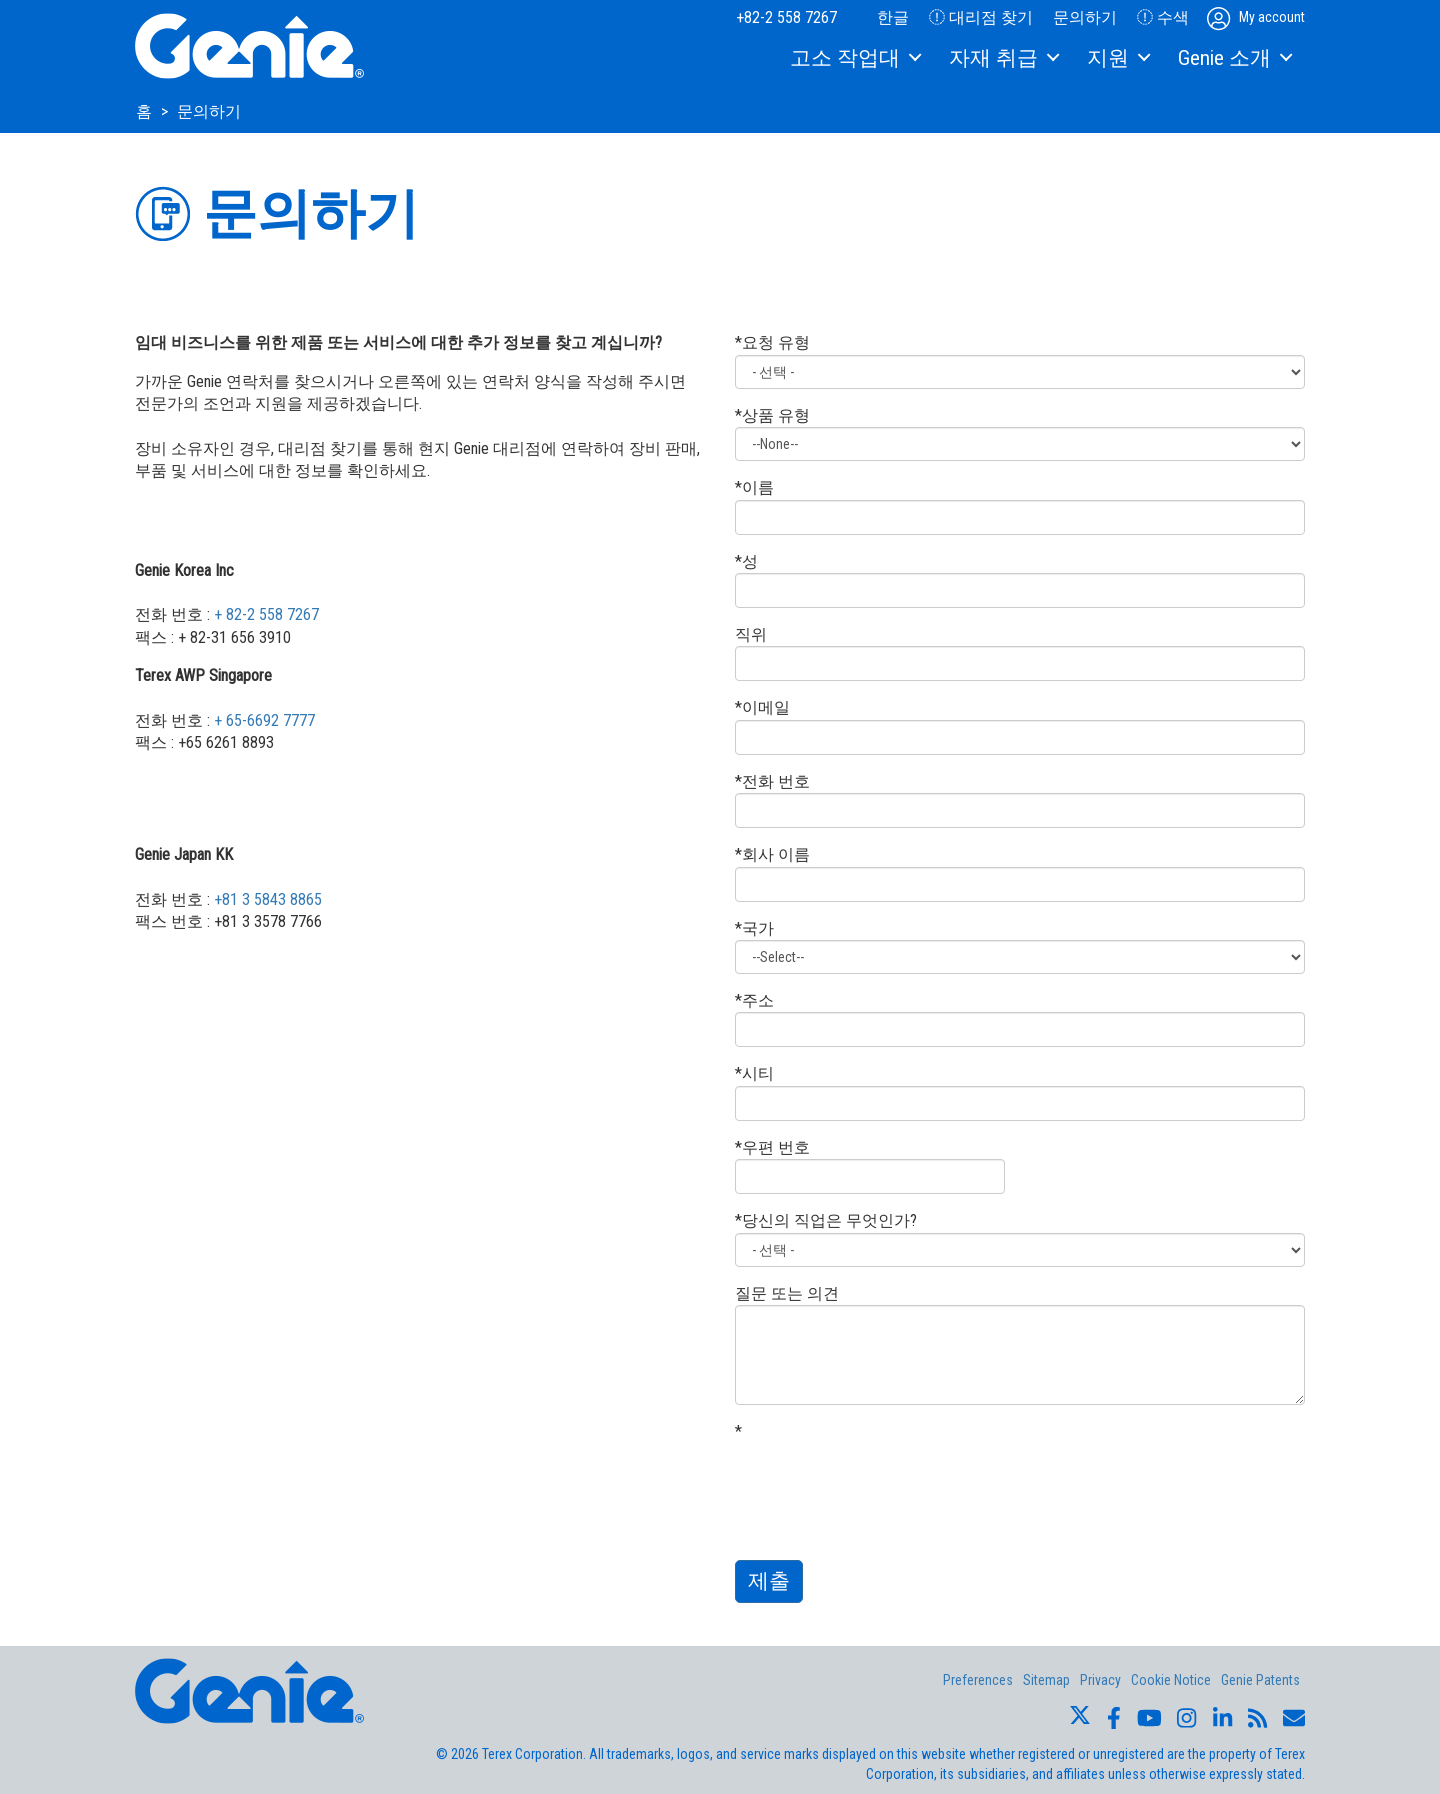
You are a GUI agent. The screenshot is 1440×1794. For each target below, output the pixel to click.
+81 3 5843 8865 (268, 899)
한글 (883, 17)
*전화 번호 (772, 781)
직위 (751, 634)
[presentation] (887, 1482)
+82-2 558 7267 (786, 17)
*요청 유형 (772, 342)
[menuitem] (854, 59)
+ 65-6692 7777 (264, 720)
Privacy (1100, 1680)
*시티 (754, 1073)
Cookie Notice (1171, 1680)
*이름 (754, 487)
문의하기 (1085, 17)
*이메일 (762, 707)
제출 (769, 1581)
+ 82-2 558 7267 (266, 614)
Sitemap (1046, 1680)
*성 (746, 561)
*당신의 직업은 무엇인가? (826, 1220)
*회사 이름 (772, 854)
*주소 (754, 1000)
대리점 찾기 (981, 17)
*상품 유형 (772, 415)
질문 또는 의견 (787, 1293)
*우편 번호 (772, 1147)
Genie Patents (1260, 1680)
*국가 (754, 928)
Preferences (978, 1680)
